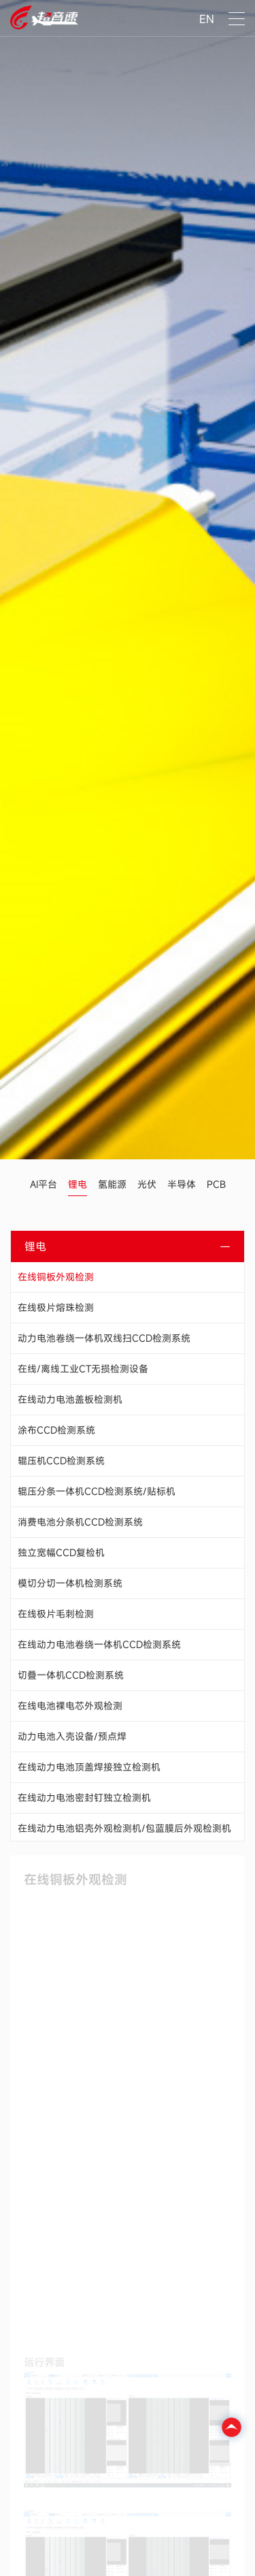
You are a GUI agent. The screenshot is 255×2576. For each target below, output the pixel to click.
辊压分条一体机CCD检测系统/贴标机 (96, 1491)
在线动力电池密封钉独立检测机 (84, 1797)
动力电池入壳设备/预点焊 (72, 1736)
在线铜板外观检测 (56, 1276)
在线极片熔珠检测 (56, 1307)
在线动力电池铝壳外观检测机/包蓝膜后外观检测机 (124, 1828)
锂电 (77, 1184)
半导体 (181, 1184)
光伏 (146, 1184)
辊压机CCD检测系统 (61, 1460)
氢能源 (112, 1184)
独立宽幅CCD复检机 (61, 1552)
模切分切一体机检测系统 (70, 1583)
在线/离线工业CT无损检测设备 (83, 1368)
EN (206, 19)
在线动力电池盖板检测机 (70, 1399)
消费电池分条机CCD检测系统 (80, 1521)
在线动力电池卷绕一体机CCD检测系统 (99, 1644)
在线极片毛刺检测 (56, 1613)
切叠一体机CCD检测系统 (71, 1675)
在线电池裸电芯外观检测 (70, 1705)
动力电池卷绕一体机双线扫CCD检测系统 (104, 1338)
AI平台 (43, 1184)
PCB (216, 1184)
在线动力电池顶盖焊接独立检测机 (89, 1766)
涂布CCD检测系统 (56, 1429)
